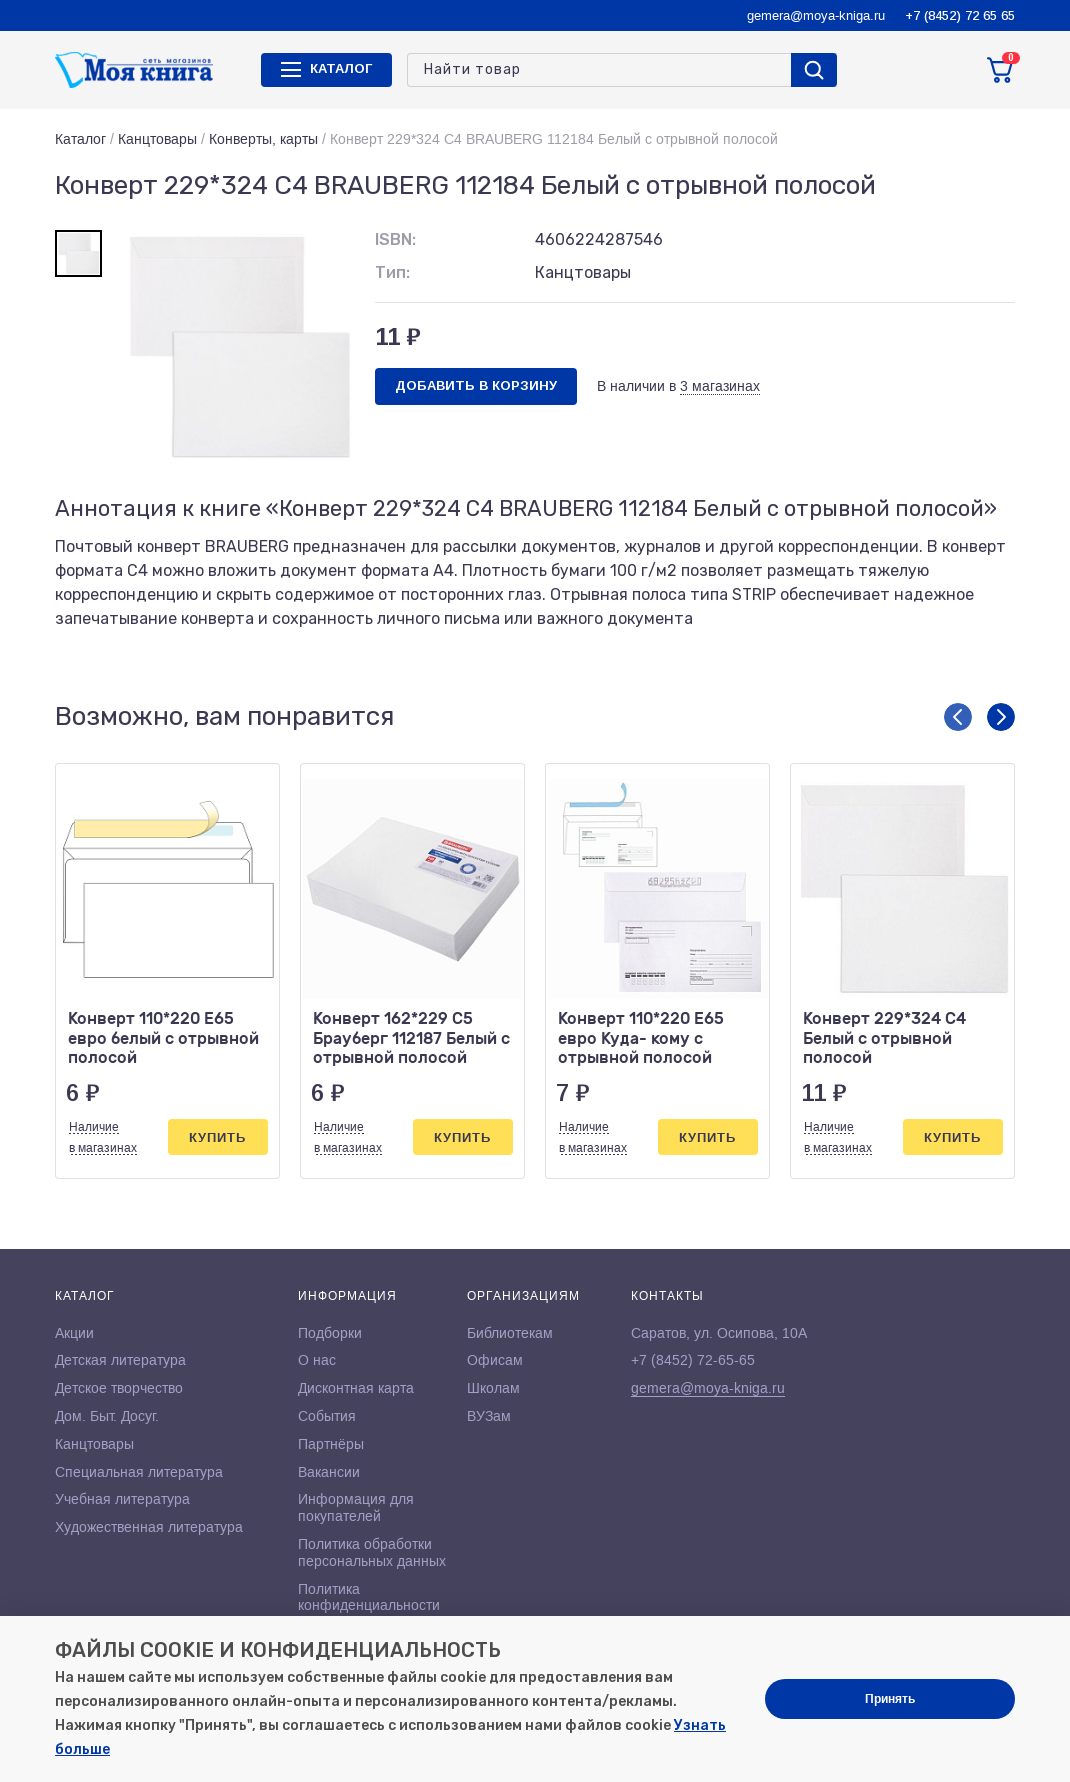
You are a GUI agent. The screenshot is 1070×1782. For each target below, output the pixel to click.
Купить (217, 1137)
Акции (74, 1333)
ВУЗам (489, 1416)
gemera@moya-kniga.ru (816, 15)
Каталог (80, 139)
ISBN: (395, 239)
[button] (958, 717)
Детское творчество (119, 1388)
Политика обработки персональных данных (372, 1552)
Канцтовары (157, 139)
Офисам (495, 1360)
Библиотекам (510, 1333)
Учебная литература (122, 1499)
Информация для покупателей (356, 1507)
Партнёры (331, 1444)
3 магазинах (720, 386)
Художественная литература (149, 1527)
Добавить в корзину (476, 385)
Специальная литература (139, 1472)
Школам (493, 1388)
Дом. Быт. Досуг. (107, 1416)
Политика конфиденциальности (369, 1597)
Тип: (392, 272)
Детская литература (120, 1360)
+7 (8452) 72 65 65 (960, 15)
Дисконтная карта (356, 1388)
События (327, 1416)
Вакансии (329, 1472)
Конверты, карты (263, 139)
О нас (317, 1360)
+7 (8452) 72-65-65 (693, 1360)
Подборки (330, 1333)
